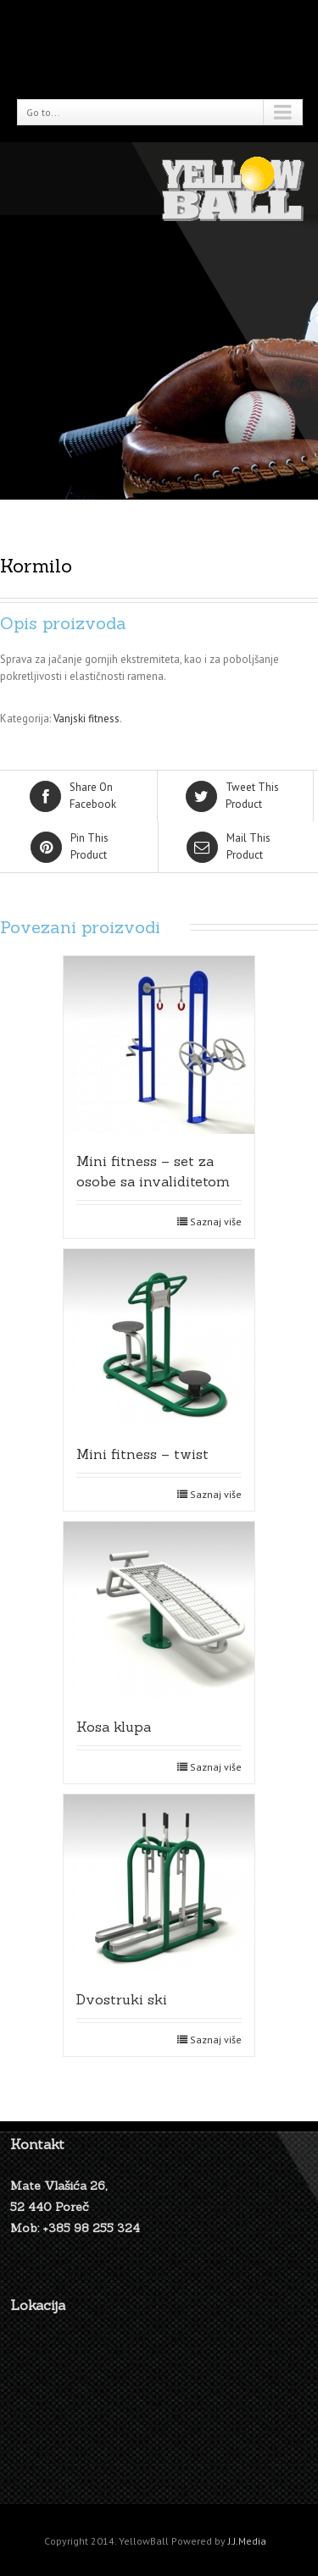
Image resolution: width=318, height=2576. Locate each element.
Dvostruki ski (121, 1999)
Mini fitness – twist (142, 1454)
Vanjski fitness (86, 718)
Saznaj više (216, 1221)
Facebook (80, 795)
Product (236, 795)
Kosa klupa (113, 1726)
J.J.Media (247, 2541)
